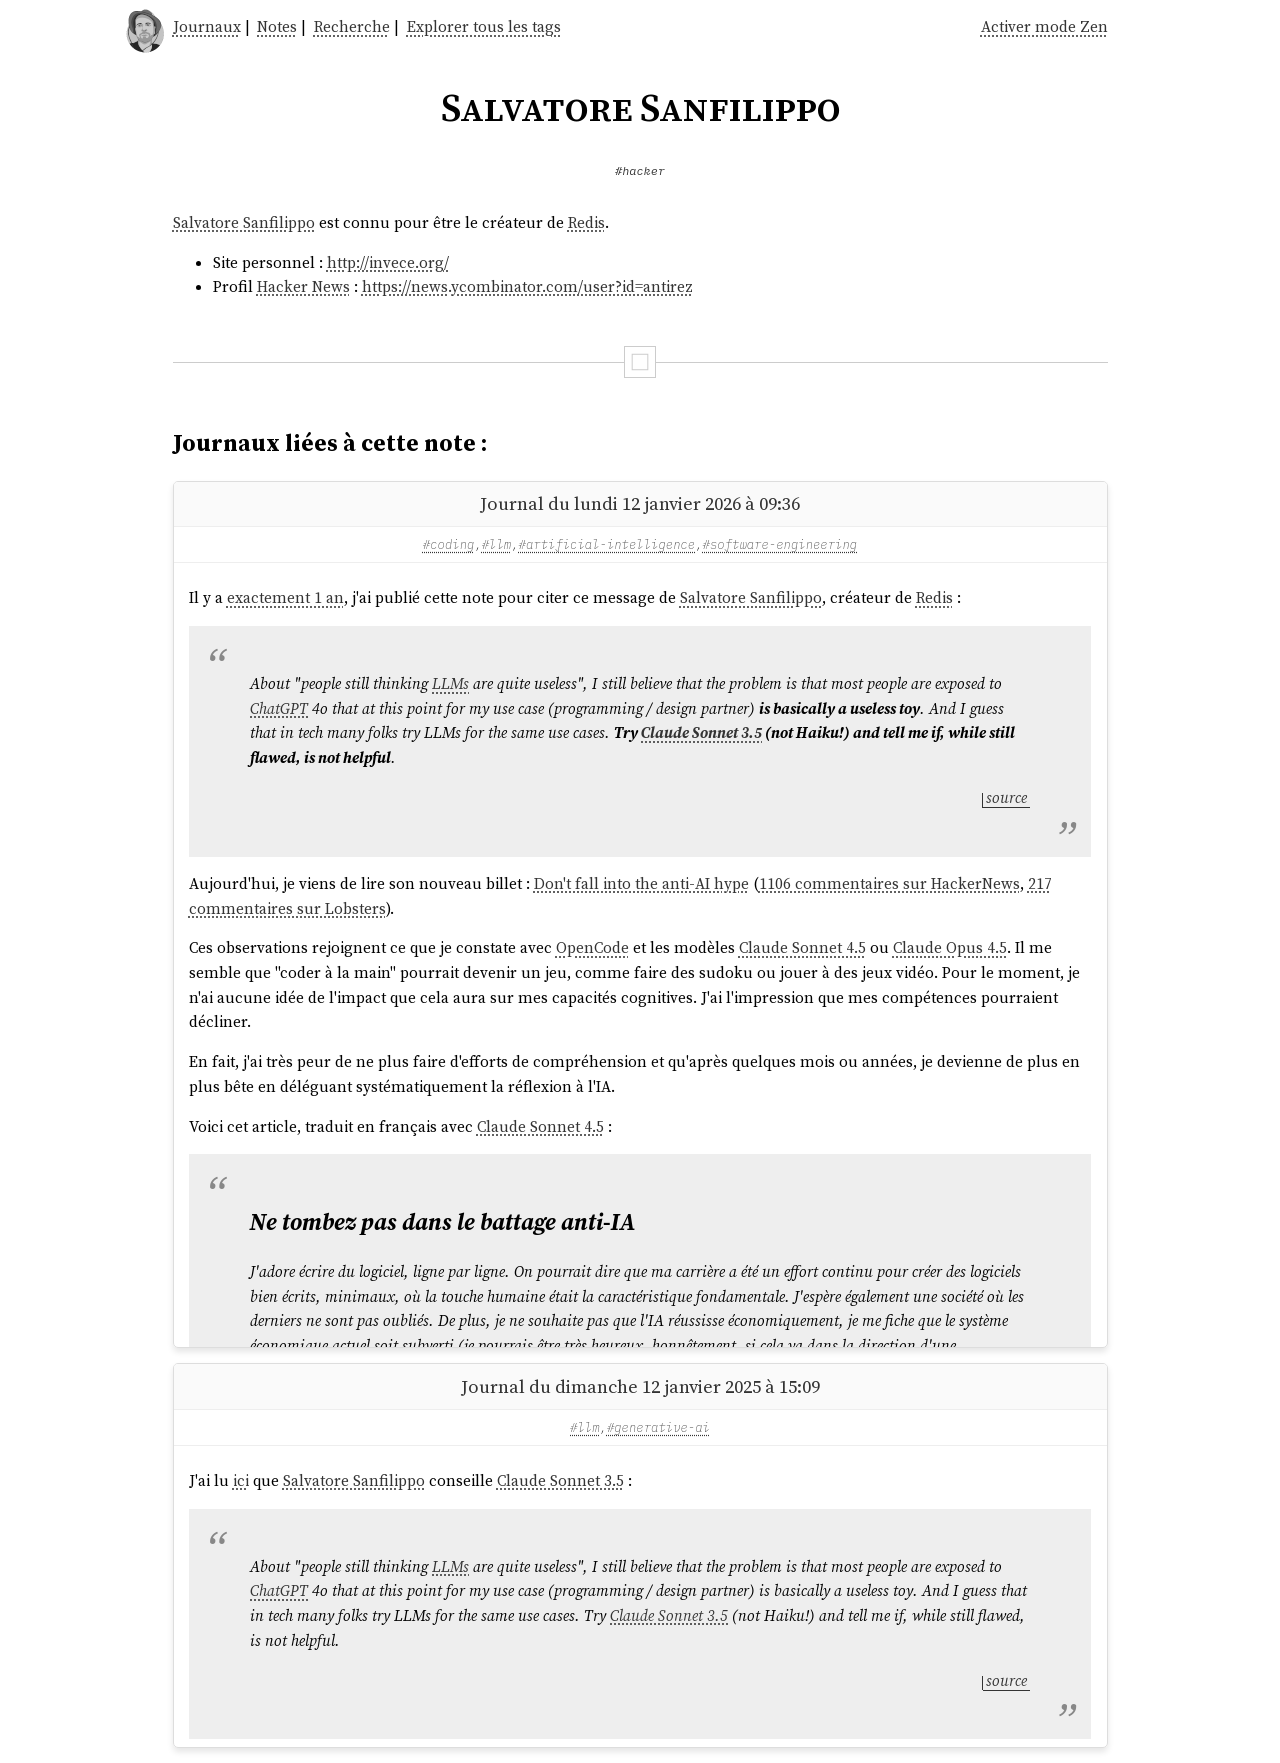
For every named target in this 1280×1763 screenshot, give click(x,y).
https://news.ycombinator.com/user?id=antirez (527, 286)
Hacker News (303, 286)
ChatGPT (279, 708)
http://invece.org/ (388, 262)
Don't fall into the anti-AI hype (641, 883)
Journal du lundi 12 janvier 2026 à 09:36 (640, 503)
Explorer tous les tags (484, 26)
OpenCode (592, 947)
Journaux (207, 26)
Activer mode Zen (1044, 26)
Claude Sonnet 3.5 (701, 732)
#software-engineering (780, 544)
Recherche (352, 26)
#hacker (640, 170)
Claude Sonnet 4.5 (802, 947)
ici (241, 1480)
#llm (496, 544)
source (1006, 797)
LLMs (450, 683)
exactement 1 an (285, 597)
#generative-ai (658, 1427)
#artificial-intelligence (607, 544)
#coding (449, 544)
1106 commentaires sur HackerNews (889, 883)
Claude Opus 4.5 (950, 947)
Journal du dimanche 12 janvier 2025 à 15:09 (640, 1386)
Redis (586, 222)
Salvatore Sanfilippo (244, 222)
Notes (277, 26)
